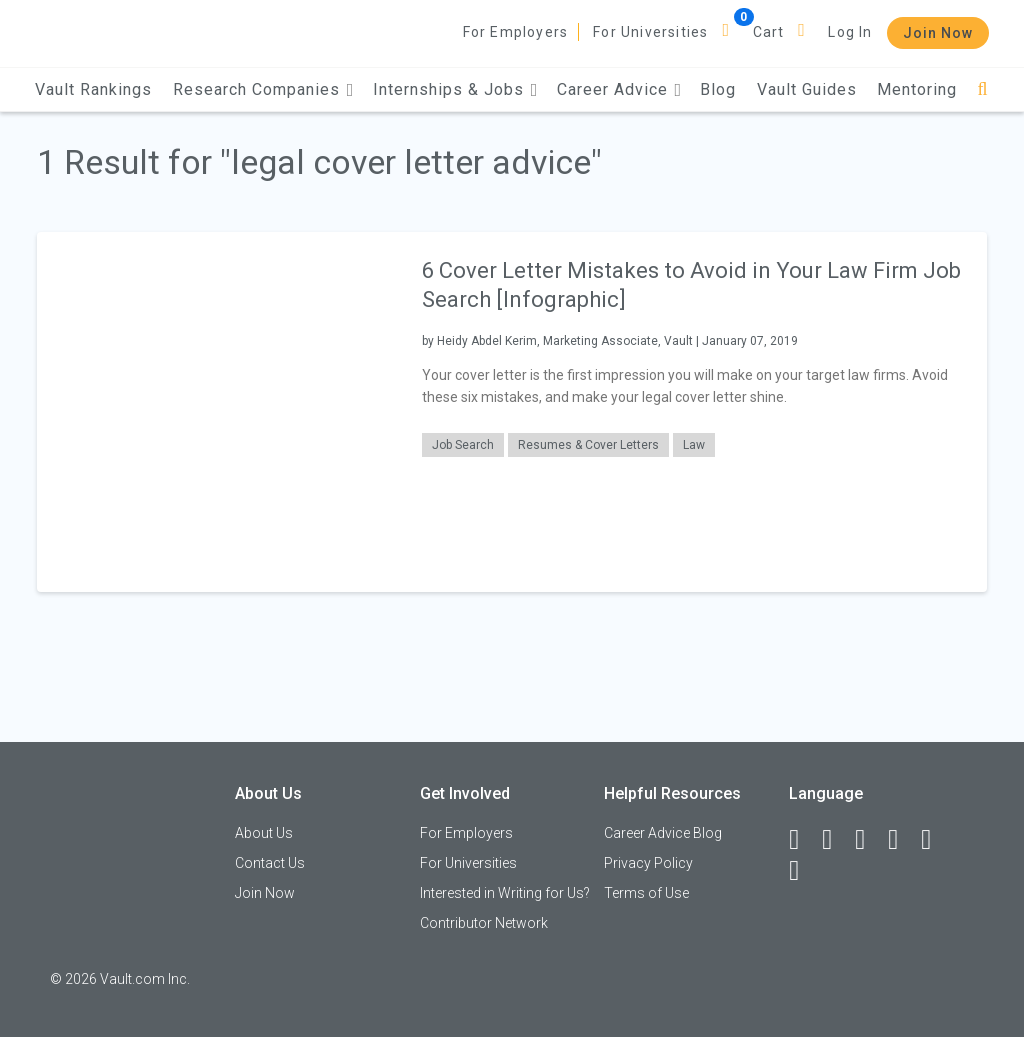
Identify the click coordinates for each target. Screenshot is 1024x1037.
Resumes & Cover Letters (588, 445)
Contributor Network (484, 923)
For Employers (516, 32)
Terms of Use (646, 893)
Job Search (463, 445)
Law (694, 445)
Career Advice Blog (663, 833)
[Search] (982, 89)
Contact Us (270, 863)
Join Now (938, 33)
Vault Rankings (93, 89)
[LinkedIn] (836, 840)
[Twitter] (869, 840)
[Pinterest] (935, 840)
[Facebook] (803, 840)
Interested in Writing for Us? (505, 893)
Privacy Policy (648, 863)
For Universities (650, 32)
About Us (264, 833)
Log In (850, 32)
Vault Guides (807, 89)
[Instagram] (902, 840)
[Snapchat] (803, 871)
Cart (769, 32)
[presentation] (217, 411)
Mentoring (917, 89)
